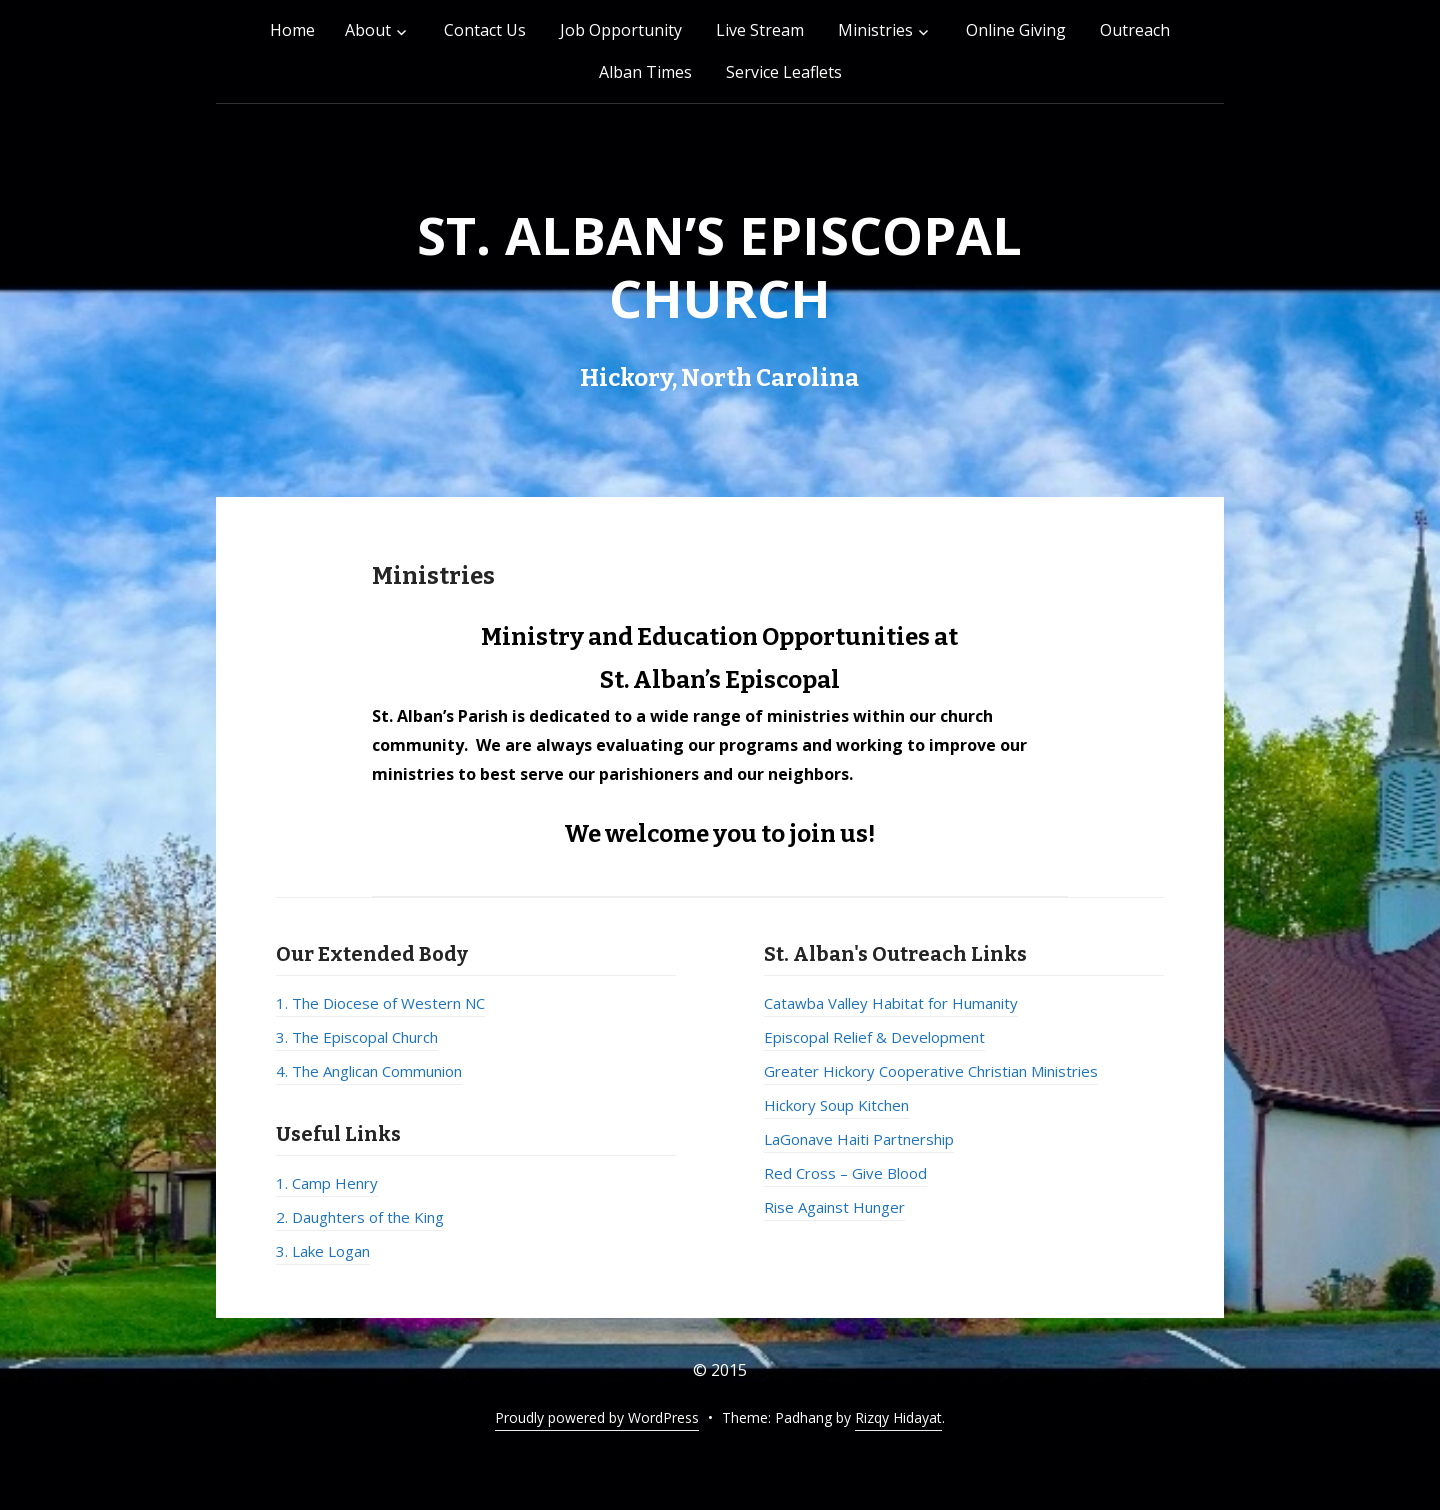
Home (292, 30)
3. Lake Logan (323, 1251)
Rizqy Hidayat (898, 1417)
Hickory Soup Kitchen (836, 1105)
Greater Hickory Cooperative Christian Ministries (931, 1071)
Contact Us (485, 30)
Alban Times (645, 72)
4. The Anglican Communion (369, 1071)
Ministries (875, 30)
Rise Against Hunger (834, 1207)
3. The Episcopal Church (357, 1037)
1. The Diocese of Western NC (380, 1003)
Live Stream (760, 30)
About (368, 30)
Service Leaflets (784, 72)
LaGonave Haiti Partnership (859, 1139)
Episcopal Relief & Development (874, 1037)
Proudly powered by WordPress (597, 1417)
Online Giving (1016, 30)
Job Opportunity (621, 30)
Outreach (1135, 30)
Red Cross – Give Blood (845, 1173)
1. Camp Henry (327, 1183)
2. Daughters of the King (360, 1217)
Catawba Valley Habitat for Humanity (891, 1003)
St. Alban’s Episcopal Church (719, 265)
